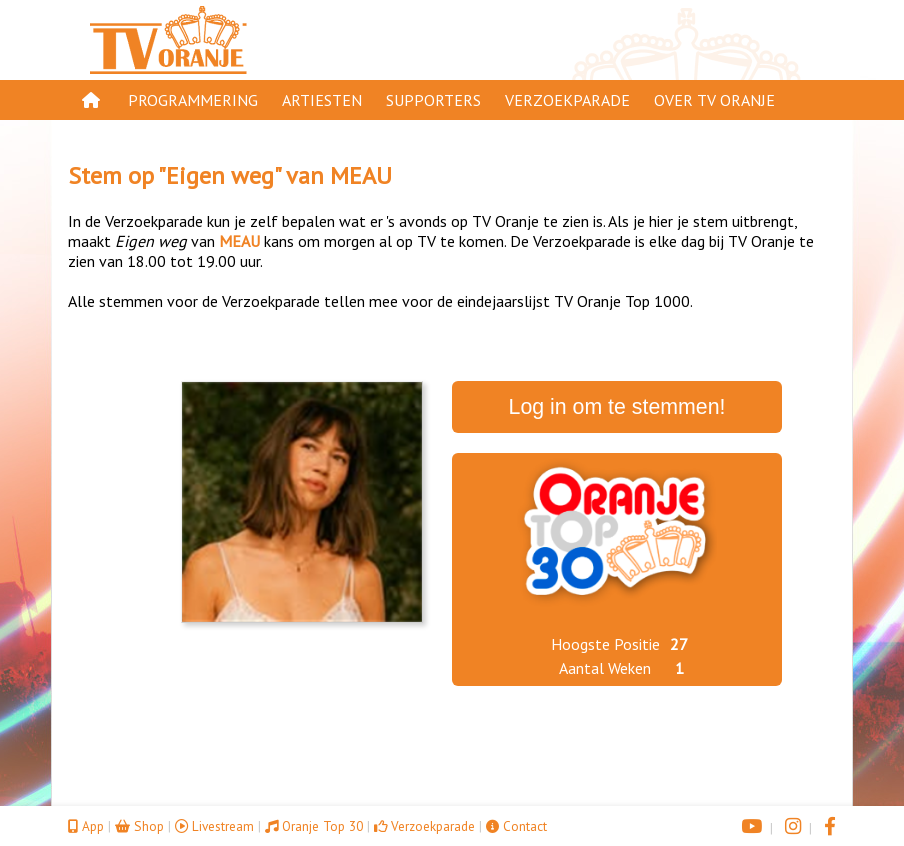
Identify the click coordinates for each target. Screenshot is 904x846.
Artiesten (322, 100)
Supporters (433, 100)
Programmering (193, 100)
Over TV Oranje (714, 100)
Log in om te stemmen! (617, 407)
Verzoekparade (567, 100)
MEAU (361, 175)
